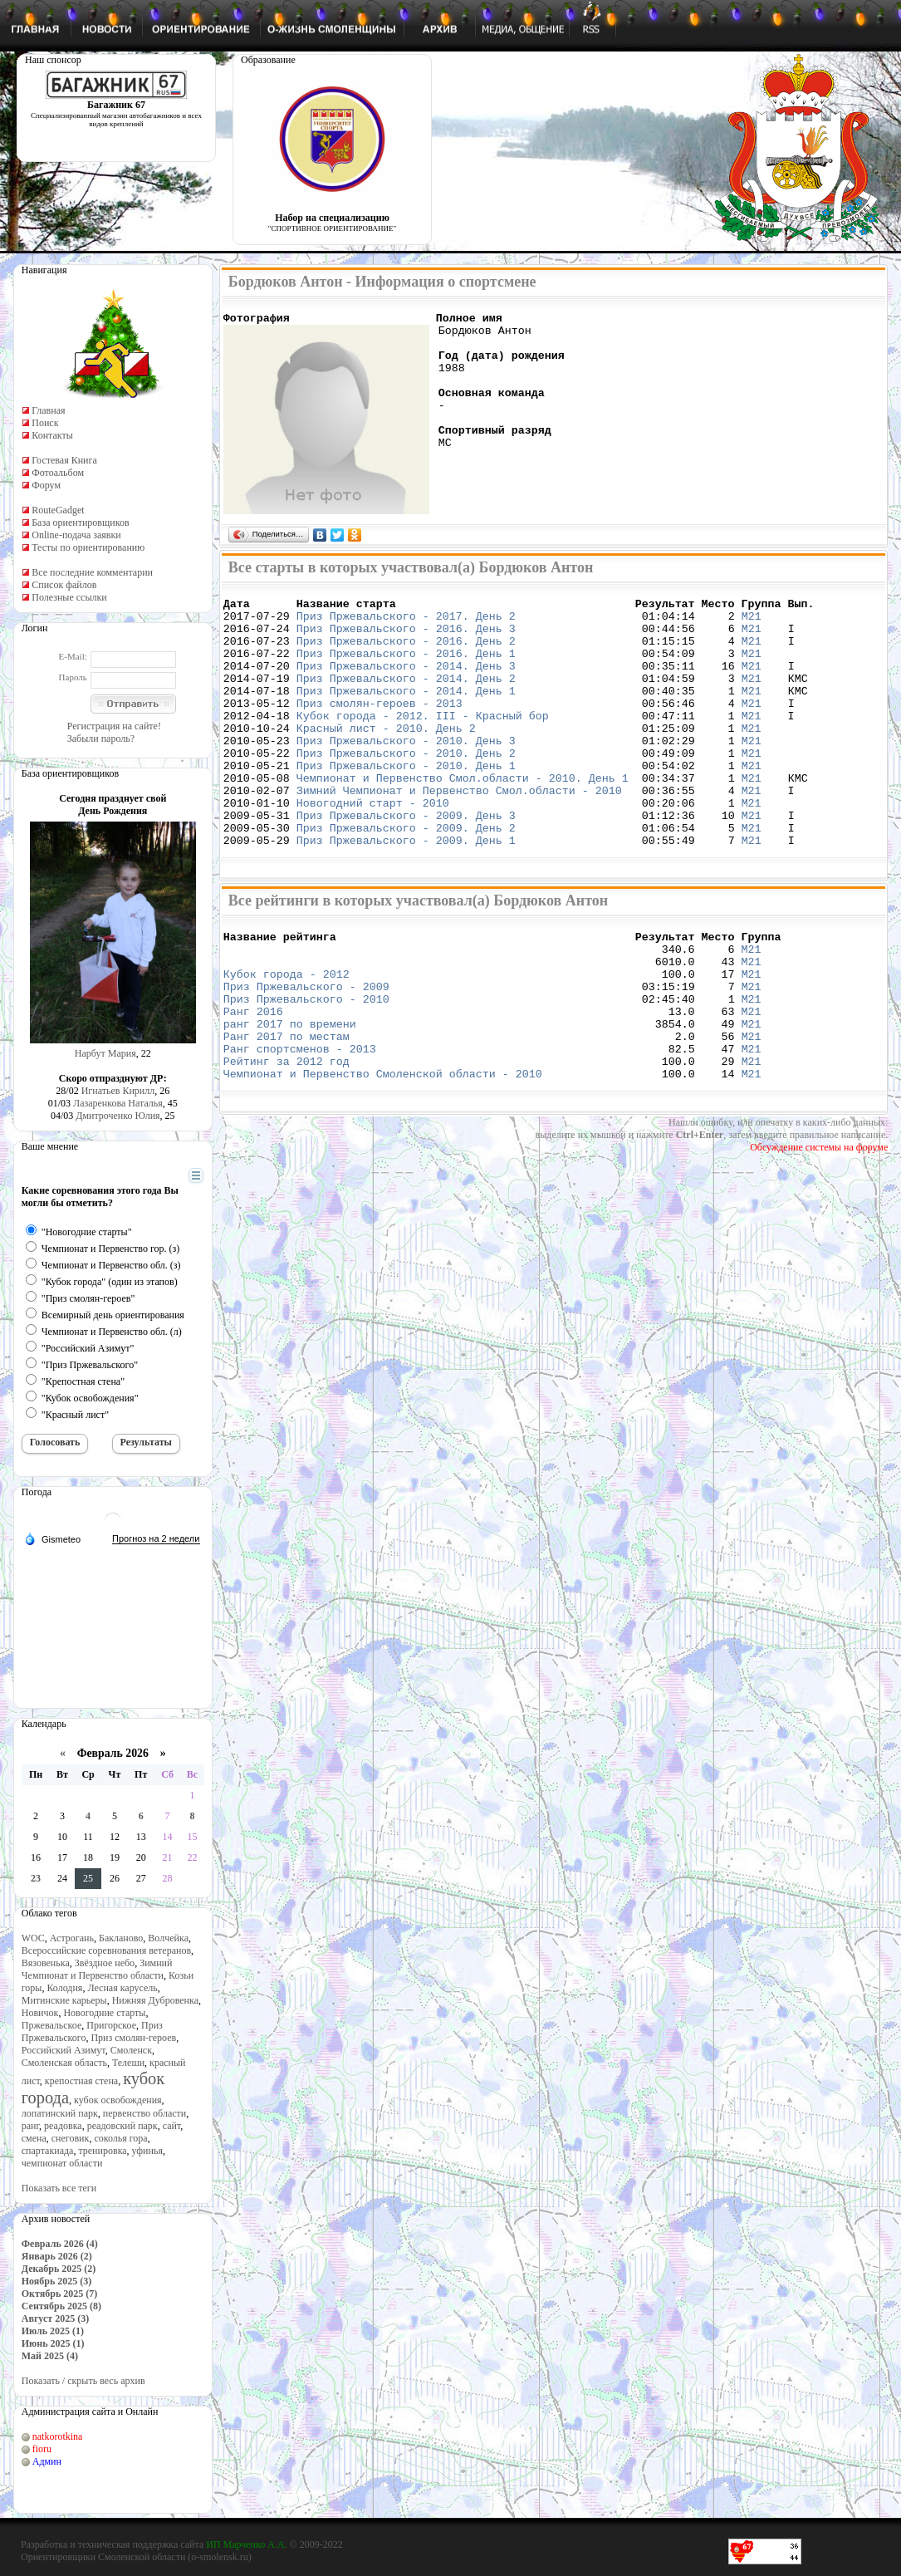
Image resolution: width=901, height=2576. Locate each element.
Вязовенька (46, 1963)
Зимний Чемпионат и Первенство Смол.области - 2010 (459, 832)
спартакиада (48, 2150)
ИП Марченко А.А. (246, 2544)
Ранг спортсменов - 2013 (299, 1125)
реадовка (63, 2126)
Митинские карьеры (64, 2000)
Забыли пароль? (101, 738)
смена (34, 2138)
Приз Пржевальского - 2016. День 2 (406, 652)
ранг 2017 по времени (289, 1095)
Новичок (40, 2013)
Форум (46, 485)
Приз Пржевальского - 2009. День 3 (406, 862)
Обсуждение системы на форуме (819, 1229)
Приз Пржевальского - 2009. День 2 (406, 877)
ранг (30, 2126)
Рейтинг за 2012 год (286, 1140)
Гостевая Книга (64, 460)
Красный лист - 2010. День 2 (386, 757)
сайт (172, 2126)
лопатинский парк (60, 2113)
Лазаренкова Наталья (118, 1103)
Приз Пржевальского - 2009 (306, 1050)
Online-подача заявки (76, 535)
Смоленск (131, 2050)
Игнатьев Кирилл (118, 1091)
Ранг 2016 (253, 1080)
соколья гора (120, 2138)
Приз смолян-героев (133, 2038)
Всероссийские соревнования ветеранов (106, 1950)
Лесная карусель (122, 1988)
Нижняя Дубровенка (155, 2000)
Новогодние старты (104, 2013)
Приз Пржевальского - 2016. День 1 (406, 667)
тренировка (102, 2150)
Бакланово (121, 1938)
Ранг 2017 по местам (286, 1110)
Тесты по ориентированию (88, 547)
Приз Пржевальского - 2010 (306, 1065)
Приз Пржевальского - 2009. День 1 (406, 892)
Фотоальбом (58, 472)
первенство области (144, 2113)
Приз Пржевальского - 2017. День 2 (406, 623)
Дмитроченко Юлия (117, 1115)
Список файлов (64, 585)
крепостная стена (81, 2081)
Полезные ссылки (69, 597)
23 (36, 1878)
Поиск (45, 423)
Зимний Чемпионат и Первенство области (97, 1969)
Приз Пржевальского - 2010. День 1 (406, 802)
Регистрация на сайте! (114, 726)
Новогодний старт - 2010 (372, 847)
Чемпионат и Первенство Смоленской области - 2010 (382, 1155)
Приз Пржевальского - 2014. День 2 (406, 697)
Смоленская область (64, 2062)
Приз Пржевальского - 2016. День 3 (406, 638)
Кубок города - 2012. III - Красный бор (422, 742)
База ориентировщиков (80, 522)
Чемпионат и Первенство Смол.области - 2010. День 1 (462, 817)
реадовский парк (122, 2126)
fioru (41, 2449)
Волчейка (168, 1938)
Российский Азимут (63, 2050)
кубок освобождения (118, 2100)
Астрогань (72, 1938)
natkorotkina (57, 2436)
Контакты (52, 435)
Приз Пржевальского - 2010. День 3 (406, 772)
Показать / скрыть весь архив (83, 2381)
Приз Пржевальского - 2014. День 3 (406, 682)
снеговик (70, 2138)
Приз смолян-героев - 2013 (379, 727)
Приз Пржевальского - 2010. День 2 (406, 787)
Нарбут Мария (105, 1053)
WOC (33, 1938)
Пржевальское (52, 2025)
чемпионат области (62, 2163)
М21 (751, 623)
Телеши (128, 2062)
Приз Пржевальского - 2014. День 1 (406, 712)
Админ (46, 2461)
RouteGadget (58, 510)
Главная (48, 410)
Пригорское (111, 2025)
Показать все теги (59, 2188)
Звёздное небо (105, 1963)
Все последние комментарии (92, 572)
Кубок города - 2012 (286, 1035)
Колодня (64, 1988)
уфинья (147, 2150)
